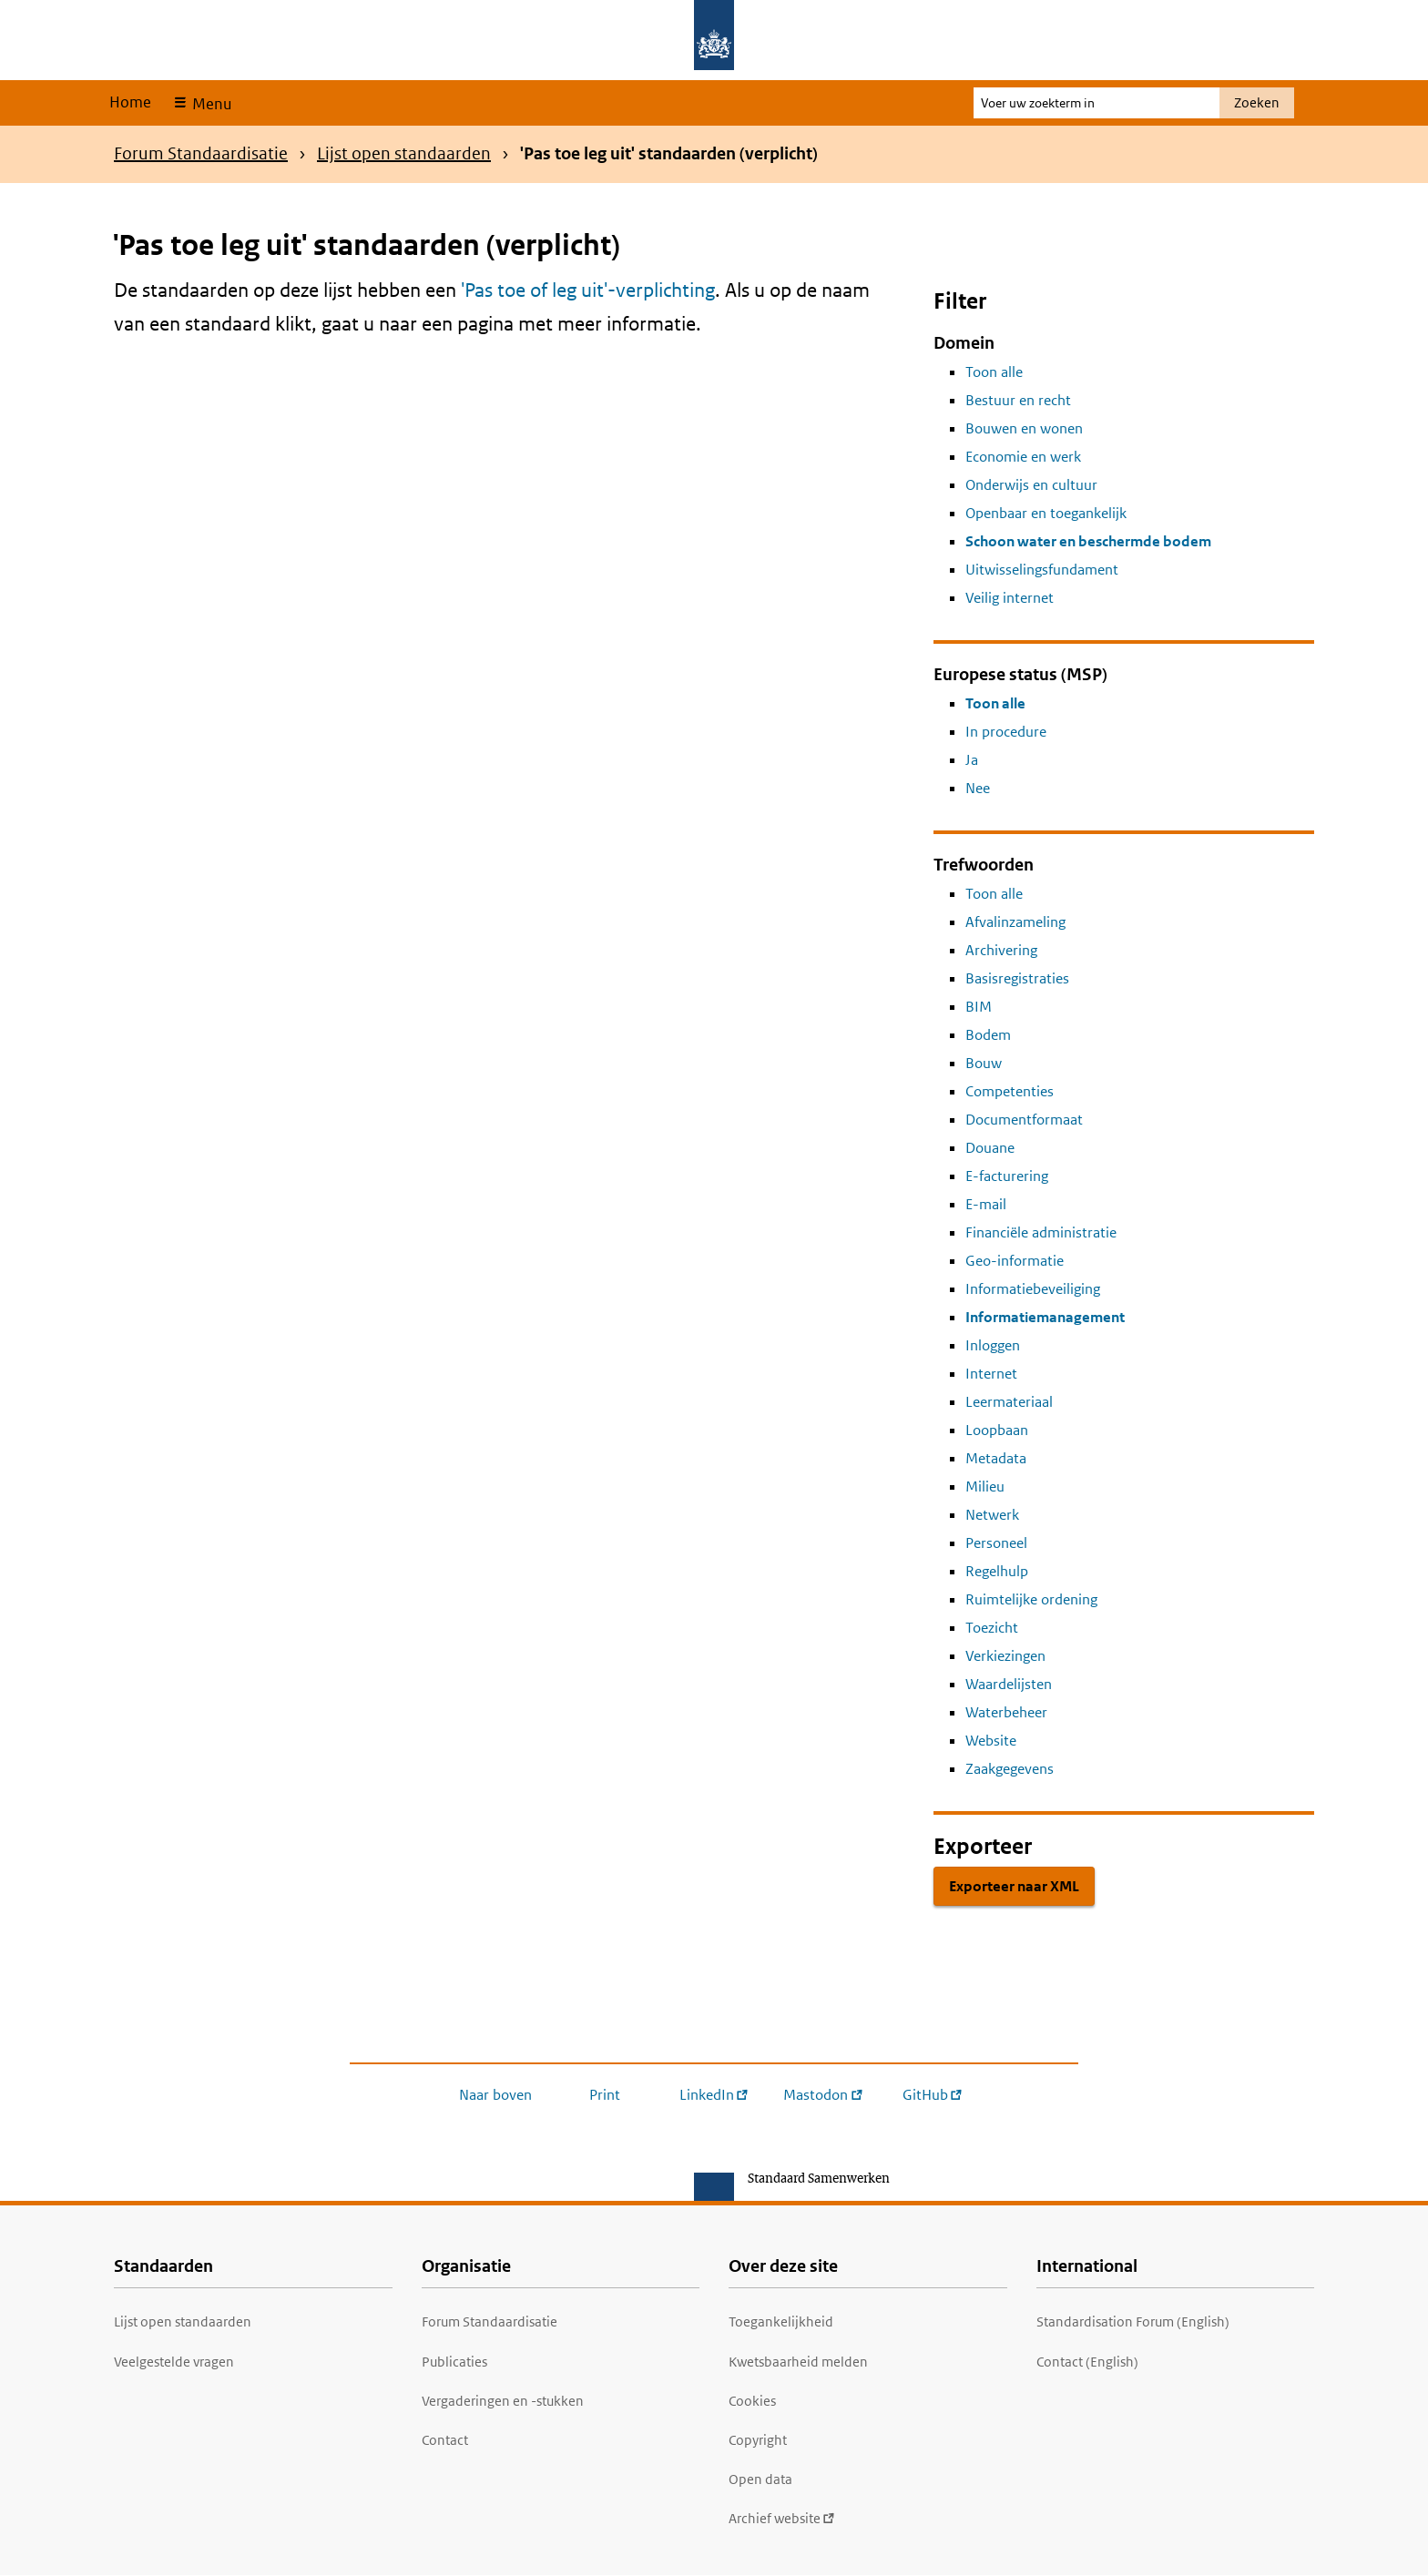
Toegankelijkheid (781, 2321)
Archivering (1001, 950)
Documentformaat (1024, 1119)
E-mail (985, 1204)
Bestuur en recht (1018, 400)
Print (604, 2094)
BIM (978, 1006)
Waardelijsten (1008, 1684)
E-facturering (1006, 1176)
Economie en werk (1023, 456)
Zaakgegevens (1009, 1768)
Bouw (983, 1063)
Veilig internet (1009, 597)
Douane (990, 1147)
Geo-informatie (1014, 1260)
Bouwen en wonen (1024, 428)
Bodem (988, 1034)
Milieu (985, 1486)
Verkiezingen (1005, 1655)
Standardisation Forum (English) (1132, 2321)
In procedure (1005, 731)
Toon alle (994, 372)
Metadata (995, 1458)
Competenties (1009, 1091)
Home (130, 102)
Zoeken (1257, 102)
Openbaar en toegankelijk (1046, 513)
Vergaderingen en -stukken (503, 2400)
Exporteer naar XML (1014, 1886)
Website (990, 1740)
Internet (991, 1373)
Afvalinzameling (1015, 922)
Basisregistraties (1017, 978)
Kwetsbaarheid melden (798, 2361)
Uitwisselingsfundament (1041, 569)
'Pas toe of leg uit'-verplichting (588, 289)
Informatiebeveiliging (1032, 1288)
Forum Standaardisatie (201, 153)
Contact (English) (1087, 2361)
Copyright (758, 2440)
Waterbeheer (1006, 1712)
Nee (977, 788)
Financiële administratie (1041, 1232)
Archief (782, 2518)
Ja (971, 759)
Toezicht (991, 1627)
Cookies (752, 2400)
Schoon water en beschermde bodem (1088, 541)
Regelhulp (996, 1571)
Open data (760, 2479)
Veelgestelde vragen (174, 2361)
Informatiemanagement (1045, 1317)
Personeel (996, 1543)
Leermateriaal (1009, 1401)
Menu (210, 104)
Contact (445, 2440)
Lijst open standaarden (404, 153)
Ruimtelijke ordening (1031, 1599)
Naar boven (495, 2094)
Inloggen (992, 1345)
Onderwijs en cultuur (1031, 484)
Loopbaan (996, 1430)
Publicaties (454, 2361)
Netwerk (992, 1514)
